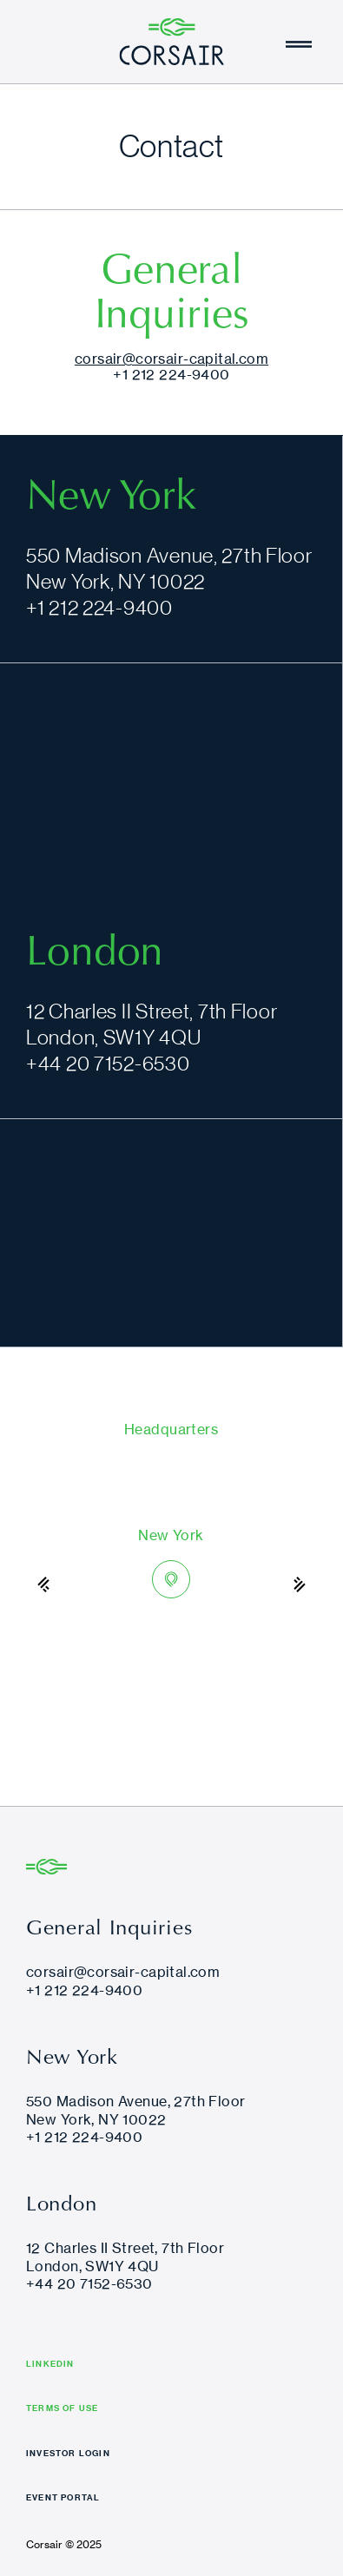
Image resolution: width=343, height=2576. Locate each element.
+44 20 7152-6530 (108, 1063)
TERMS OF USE (62, 2409)
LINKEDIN (50, 2365)
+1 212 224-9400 (171, 374)
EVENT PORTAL (63, 2498)
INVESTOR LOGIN (68, 2454)
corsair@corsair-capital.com (171, 358)
